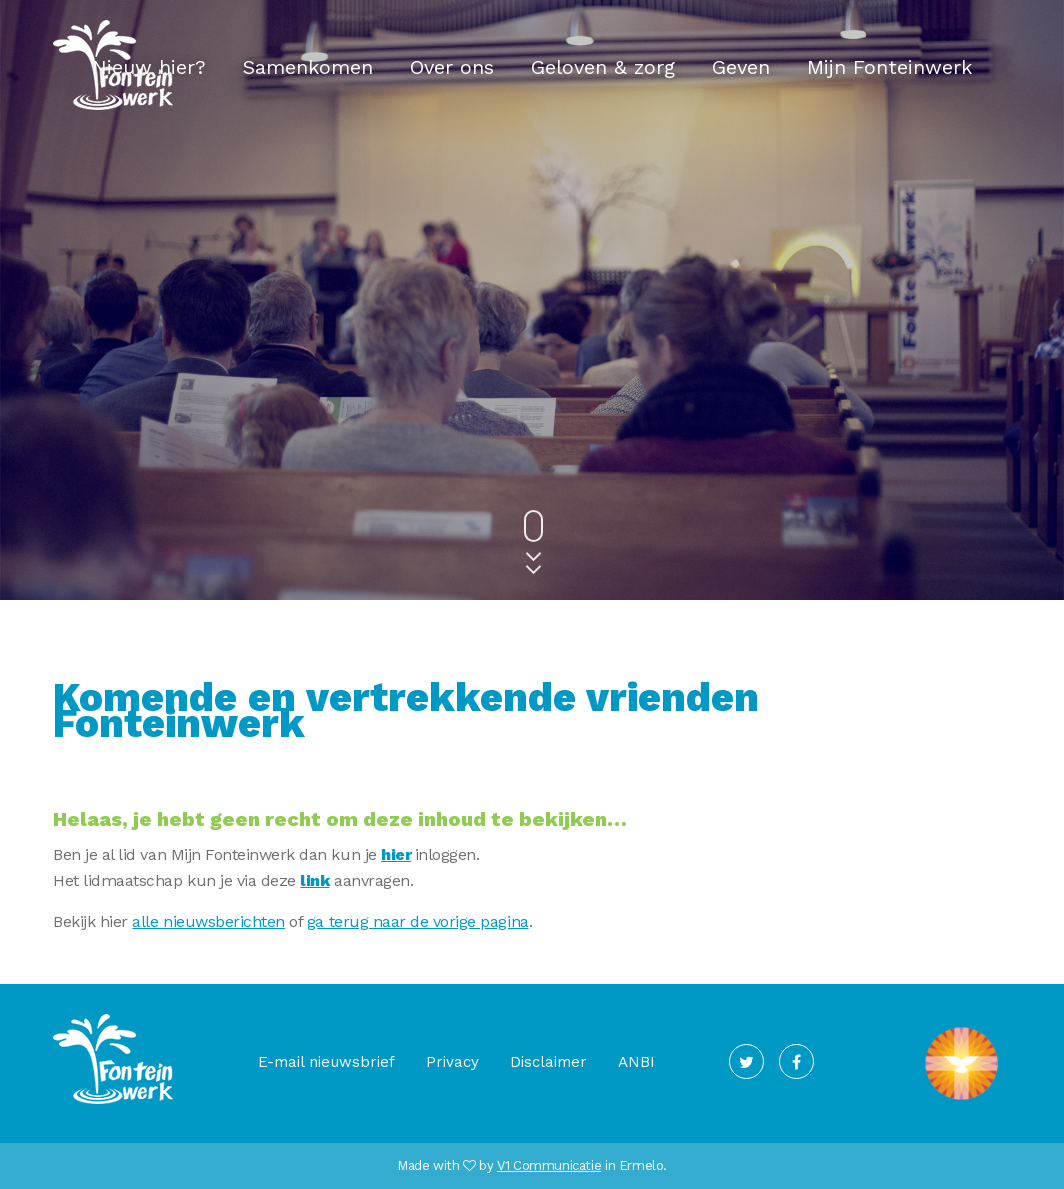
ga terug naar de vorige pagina (418, 921)
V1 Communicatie (549, 1165)
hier (396, 854)
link (314, 880)
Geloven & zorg (603, 67)
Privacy (452, 1062)
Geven (741, 67)
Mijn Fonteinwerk (889, 67)
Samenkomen (308, 67)
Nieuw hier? (149, 67)
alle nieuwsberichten (208, 921)
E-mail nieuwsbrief (326, 1062)
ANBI (636, 1062)
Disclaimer (548, 1062)
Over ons (452, 67)
